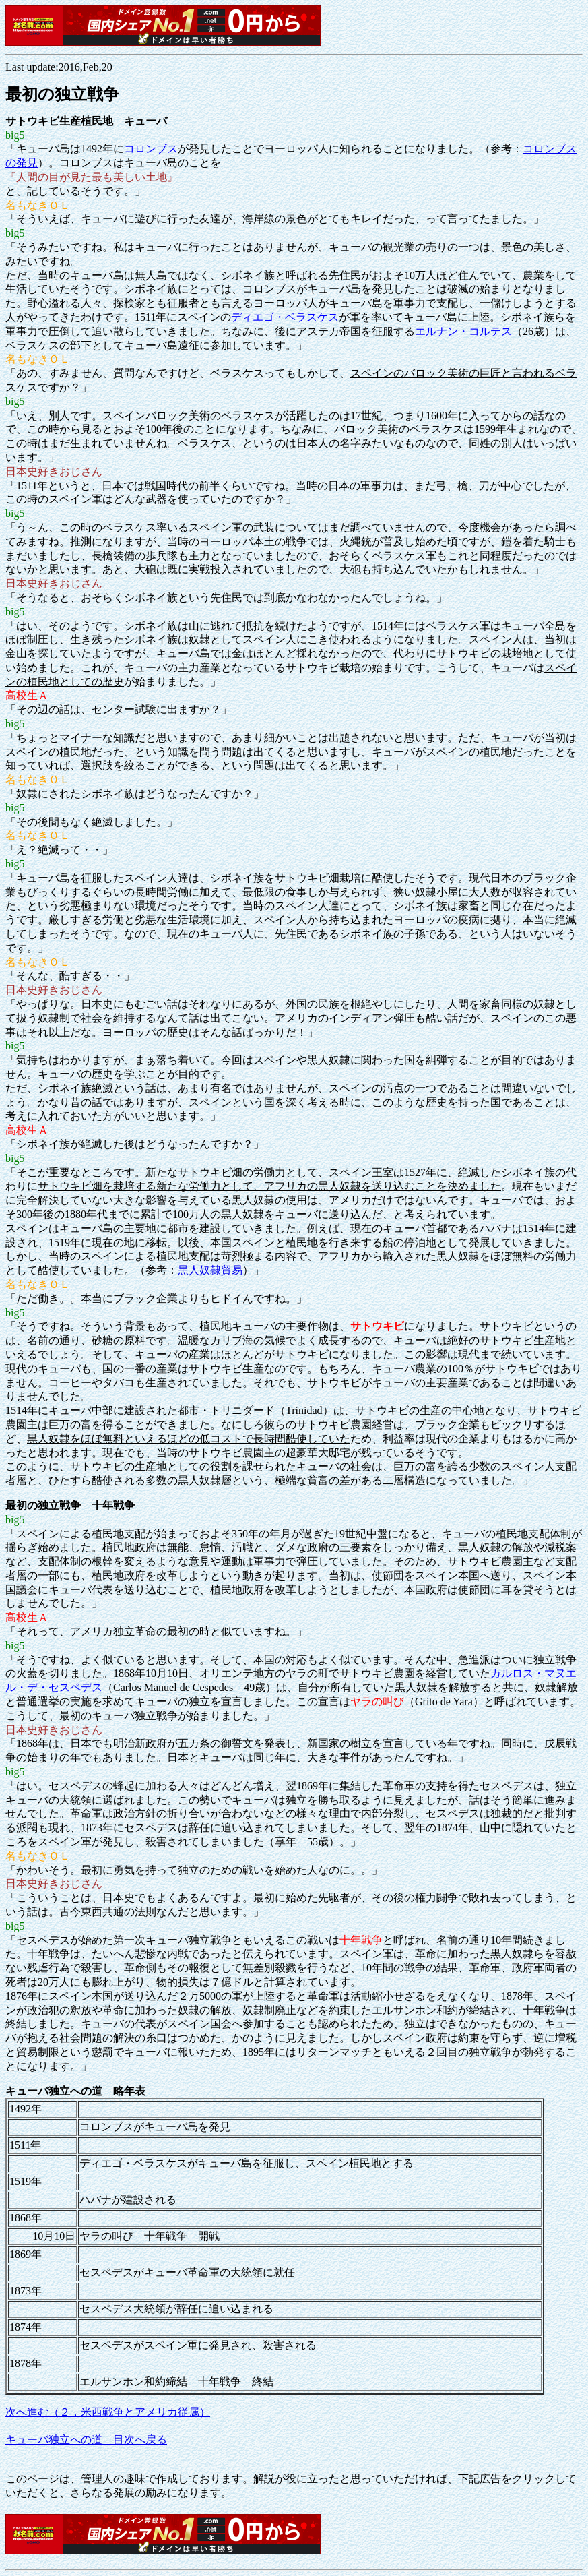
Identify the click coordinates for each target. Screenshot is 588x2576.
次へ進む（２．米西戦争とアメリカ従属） (107, 2412)
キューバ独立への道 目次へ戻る (86, 2439)
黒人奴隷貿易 (210, 1270)
